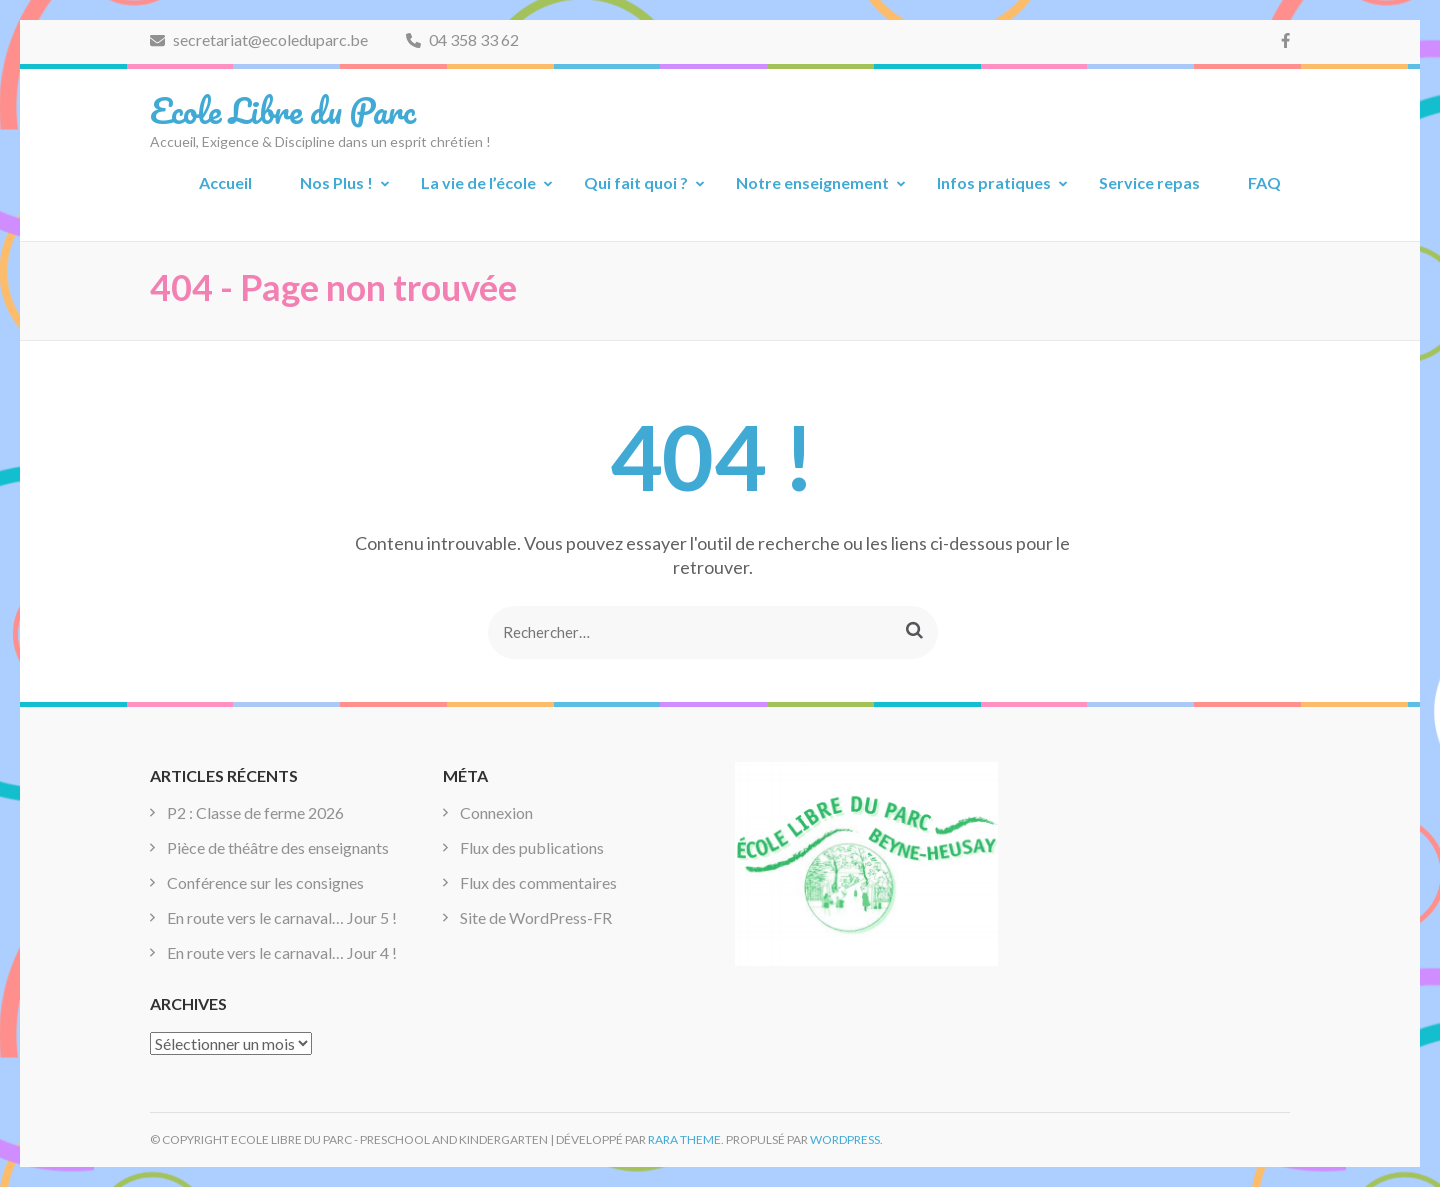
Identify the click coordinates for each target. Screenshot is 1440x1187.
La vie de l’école (478, 182)
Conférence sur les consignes (265, 882)
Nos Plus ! (336, 182)
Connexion (496, 812)
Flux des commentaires (538, 882)
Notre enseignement (812, 182)
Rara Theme (684, 1139)
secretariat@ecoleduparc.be (259, 39)
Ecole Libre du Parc (283, 110)
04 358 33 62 (462, 39)
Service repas (1149, 182)
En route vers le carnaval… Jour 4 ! (282, 952)
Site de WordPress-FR (536, 917)
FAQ (1264, 182)
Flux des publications (532, 847)
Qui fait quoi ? (636, 182)
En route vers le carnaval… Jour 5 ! (282, 917)
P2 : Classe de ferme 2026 (255, 812)
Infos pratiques (994, 182)
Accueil (225, 182)
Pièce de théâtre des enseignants (278, 847)
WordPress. (846, 1139)
